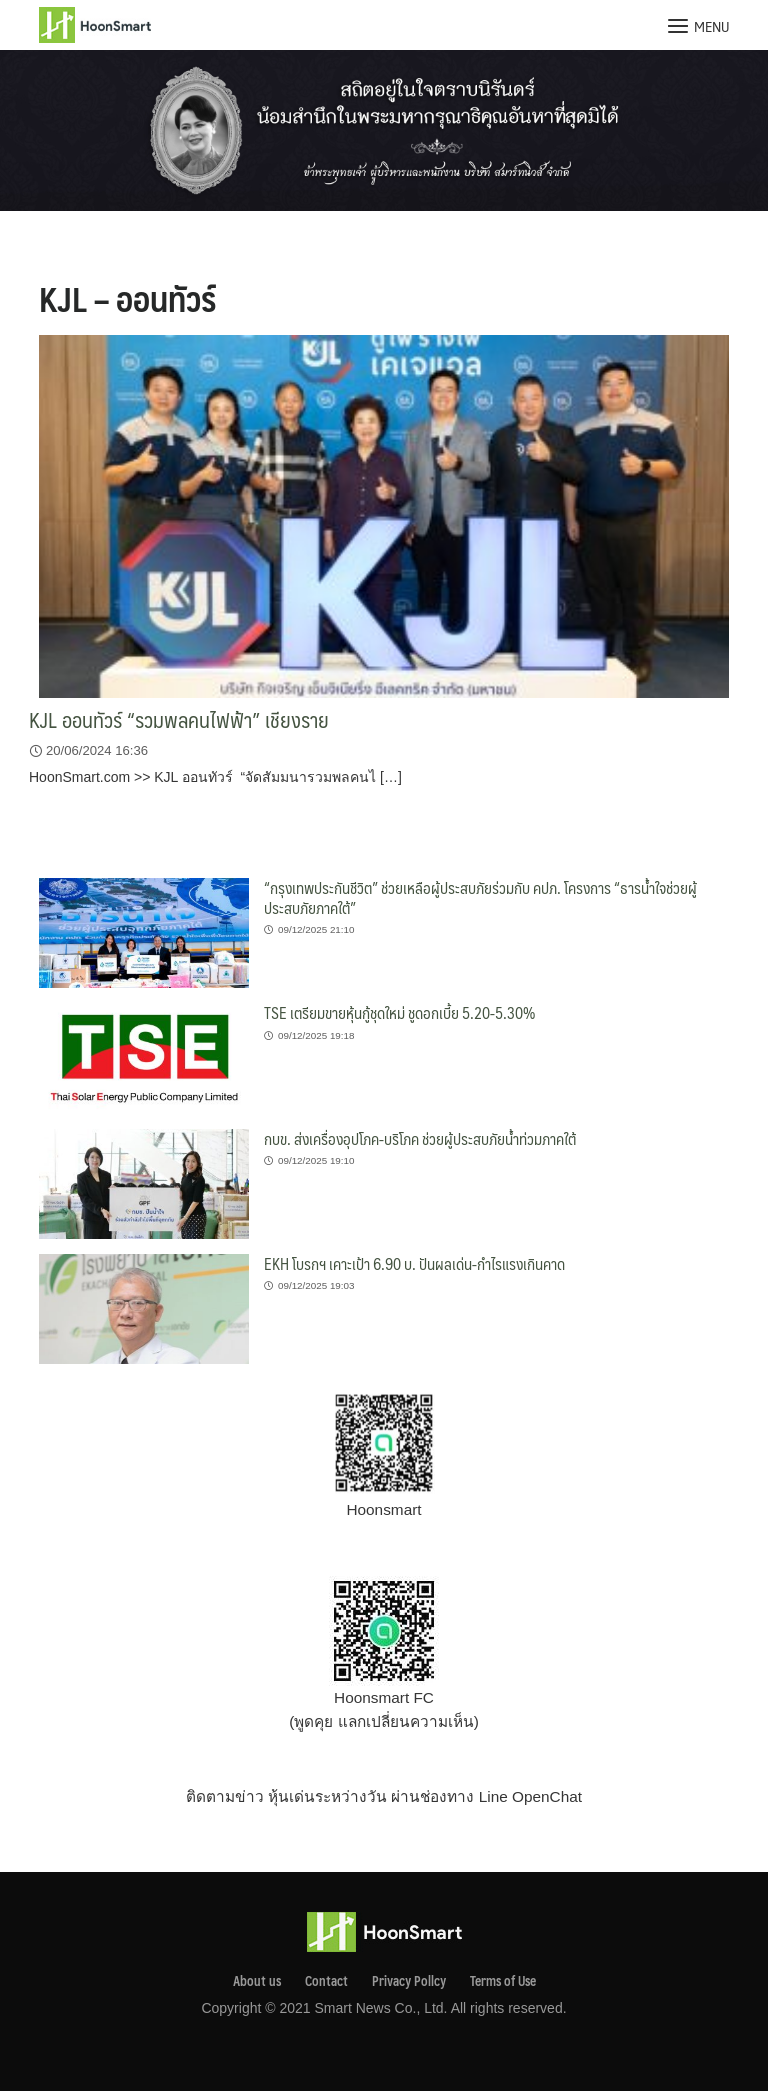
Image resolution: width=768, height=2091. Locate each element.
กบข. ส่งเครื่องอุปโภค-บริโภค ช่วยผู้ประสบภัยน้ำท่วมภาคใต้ (420, 1138)
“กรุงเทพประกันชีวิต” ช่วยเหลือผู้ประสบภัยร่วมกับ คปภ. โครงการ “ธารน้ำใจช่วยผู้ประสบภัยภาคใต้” (480, 897)
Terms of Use (503, 1981)
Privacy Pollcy (409, 1981)
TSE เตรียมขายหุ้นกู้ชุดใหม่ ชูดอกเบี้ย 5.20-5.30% (399, 1012)
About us (257, 1981)
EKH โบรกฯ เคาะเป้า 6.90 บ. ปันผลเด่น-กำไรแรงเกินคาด (414, 1263)
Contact (326, 1981)
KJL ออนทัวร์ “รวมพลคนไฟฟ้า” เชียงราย (179, 719)
